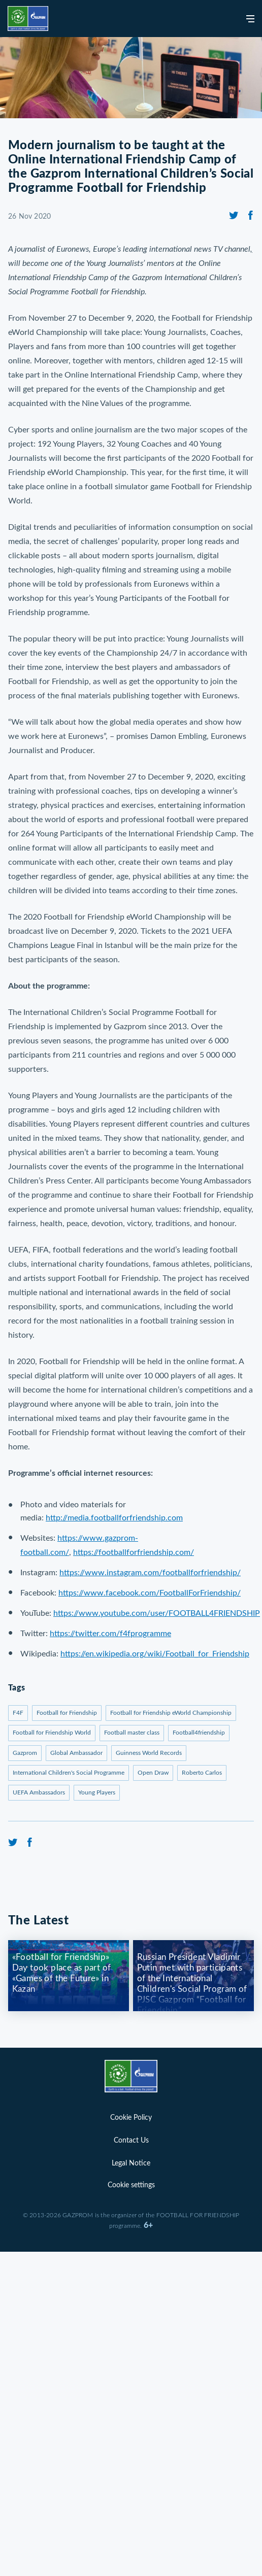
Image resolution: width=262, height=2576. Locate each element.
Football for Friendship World (52, 1733)
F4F (18, 1713)
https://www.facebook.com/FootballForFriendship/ (149, 1593)
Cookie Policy (131, 2117)
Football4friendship (199, 1733)
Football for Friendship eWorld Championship (171, 1713)
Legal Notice (131, 2163)
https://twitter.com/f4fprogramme (110, 1634)
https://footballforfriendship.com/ (133, 1552)
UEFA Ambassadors (39, 1792)
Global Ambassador (76, 1753)
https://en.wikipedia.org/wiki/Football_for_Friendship (154, 1654)
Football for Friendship (67, 1713)
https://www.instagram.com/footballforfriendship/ (150, 1573)
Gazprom (25, 1753)
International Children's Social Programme (68, 1773)
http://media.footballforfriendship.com (114, 1518)
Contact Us (131, 2140)
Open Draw (153, 1773)
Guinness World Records (149, 1753)
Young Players (96, 1792)
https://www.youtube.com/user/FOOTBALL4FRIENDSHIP (156, 1613)
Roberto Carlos (202, 1773)
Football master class (131, 1733)
